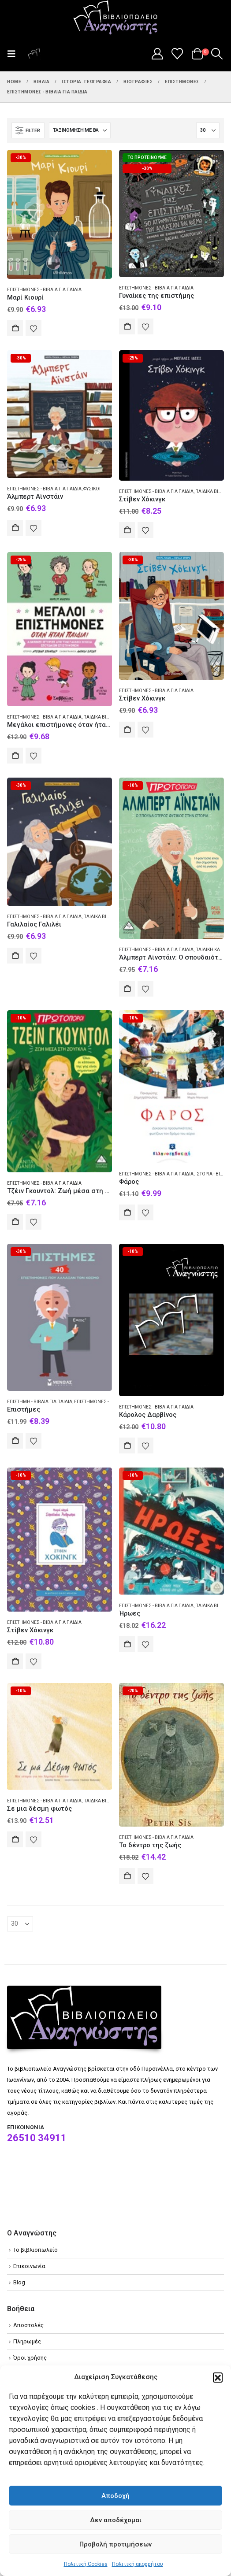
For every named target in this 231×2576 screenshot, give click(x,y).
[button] (217, 2377)
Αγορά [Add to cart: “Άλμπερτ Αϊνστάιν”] (15, 528)
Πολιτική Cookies (86, 2564)
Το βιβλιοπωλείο (35, 2249)
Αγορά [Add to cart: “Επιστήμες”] (15, 1441)
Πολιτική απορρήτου (137, 2564)
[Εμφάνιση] (208, 130)
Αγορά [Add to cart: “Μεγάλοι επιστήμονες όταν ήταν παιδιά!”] (15, 756)
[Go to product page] (59, 214)
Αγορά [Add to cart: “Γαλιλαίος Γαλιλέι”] (15, 956)
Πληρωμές (27, 2341)
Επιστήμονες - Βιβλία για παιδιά (44, 289)
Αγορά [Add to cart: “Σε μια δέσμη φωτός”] (15, 1839)
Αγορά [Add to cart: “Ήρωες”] (127, 1644)
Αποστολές (28, 2325)
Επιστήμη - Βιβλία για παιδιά (39, 1401)
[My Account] (157, 53)
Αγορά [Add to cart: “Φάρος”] (127, 1212)
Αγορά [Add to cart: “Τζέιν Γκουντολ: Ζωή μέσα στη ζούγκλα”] (15, 1222)
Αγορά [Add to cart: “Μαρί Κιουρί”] (15, 328)
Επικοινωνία (29, 2266)
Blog (19, 2282)
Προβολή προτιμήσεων (115, 2544)
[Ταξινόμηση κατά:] (80, 130)
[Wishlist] (177, 53)
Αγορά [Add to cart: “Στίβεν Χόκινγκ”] (127, 530)
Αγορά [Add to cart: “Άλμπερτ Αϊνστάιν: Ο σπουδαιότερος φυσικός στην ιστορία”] (127, 989)
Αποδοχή (115, 2496)
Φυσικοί (92, 488)
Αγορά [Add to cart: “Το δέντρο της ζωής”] (127, 1876)
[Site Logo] (115, 18)
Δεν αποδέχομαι (116, 2520)
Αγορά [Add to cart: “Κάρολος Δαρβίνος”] (127, 1445)
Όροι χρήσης (30, 2357)
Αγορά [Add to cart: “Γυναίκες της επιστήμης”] (127, 326)
